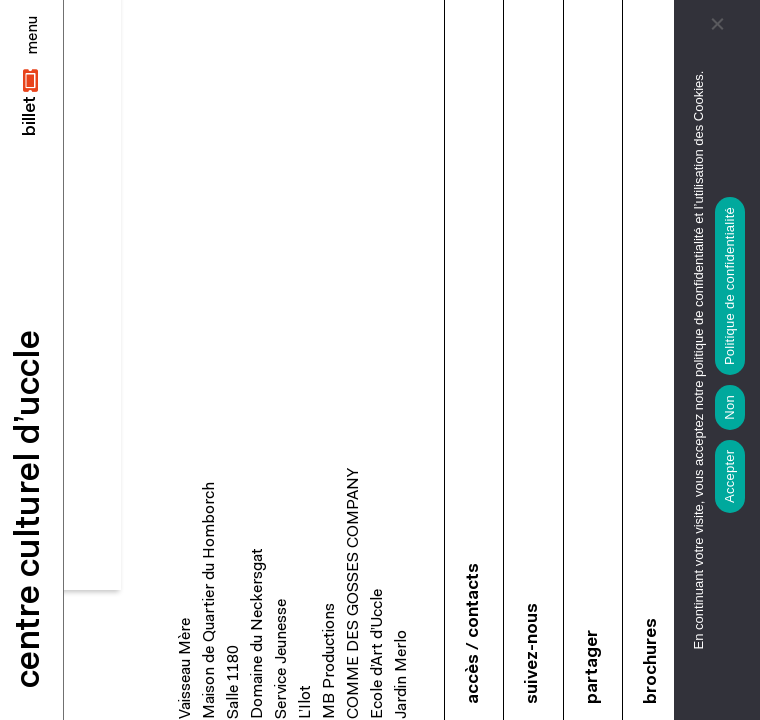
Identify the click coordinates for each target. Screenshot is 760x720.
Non (729, 407)
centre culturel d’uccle (30, 509)
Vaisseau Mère (186, 668)
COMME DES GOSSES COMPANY (354, 593)
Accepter (729, 476)
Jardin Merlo (402, 674)
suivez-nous (532, 653)
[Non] (717, 25)
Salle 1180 (234, 682)
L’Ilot (306, 702)
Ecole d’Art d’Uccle (378, 654)
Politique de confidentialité (729, 286)
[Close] (32, 35)
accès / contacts (473, 633)
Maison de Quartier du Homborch (210, 600)
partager (592, 667)
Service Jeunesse (282, 659)
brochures (651, 661)
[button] (31, 102)
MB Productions (330, 661)
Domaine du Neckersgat (258, 633)
